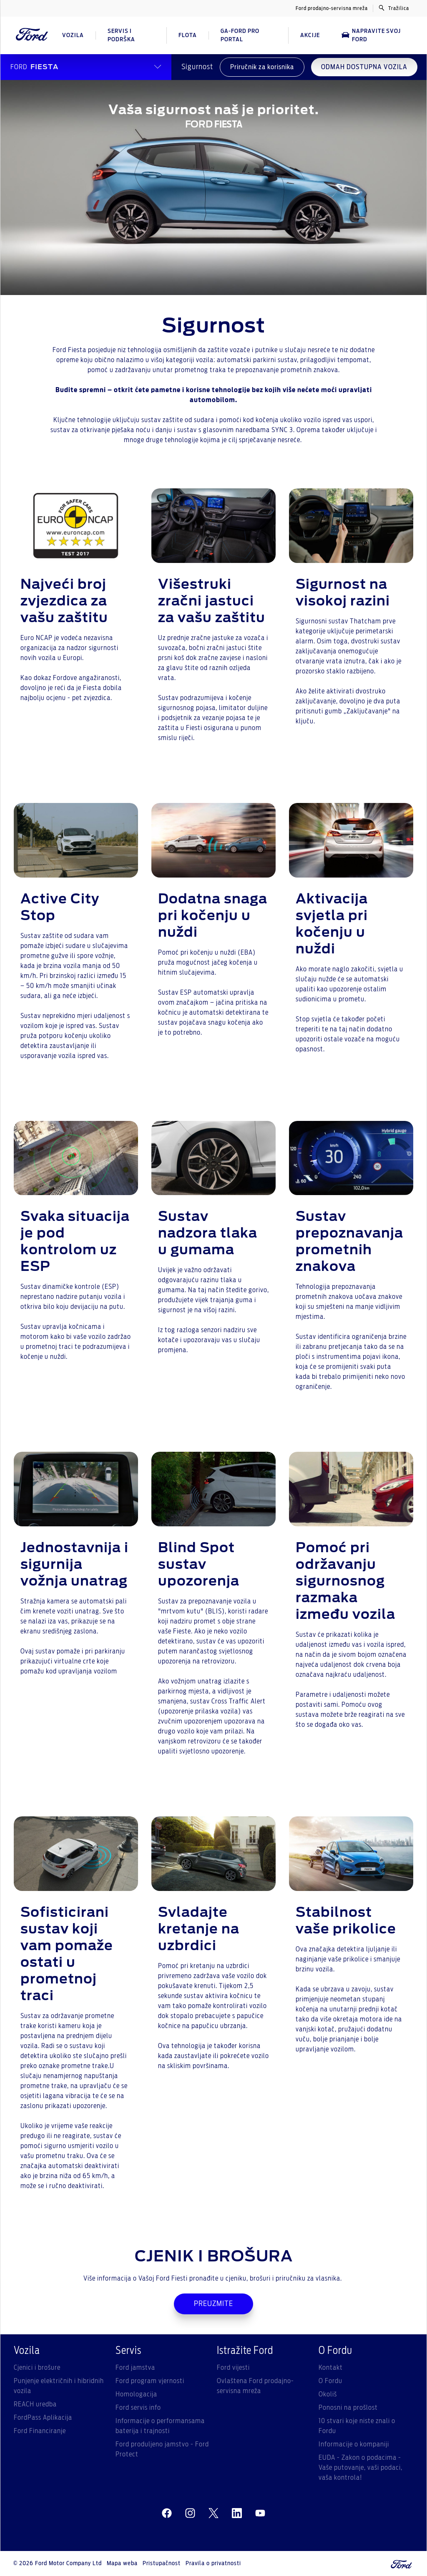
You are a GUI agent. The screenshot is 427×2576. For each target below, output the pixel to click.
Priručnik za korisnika (262, 67)
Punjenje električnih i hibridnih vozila (59, 2386)
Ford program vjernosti (150, 2381)
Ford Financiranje (40, 2431)
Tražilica (393, 8)
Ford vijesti (233, 2367)
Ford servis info (138, 2407)
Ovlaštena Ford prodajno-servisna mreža (255, 2386)
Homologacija (136, 2394)
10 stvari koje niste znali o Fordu (357, 2426)
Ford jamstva (135, 2367)
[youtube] (260, 2513)
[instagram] (190, 2513)
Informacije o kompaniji (354, 2444)
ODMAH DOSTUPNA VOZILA (364, 67)
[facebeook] (167, 2513)
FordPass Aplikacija (43, 2417)
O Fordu (330, 2381)
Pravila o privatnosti (213, 2563)
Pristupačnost (162, 2563)
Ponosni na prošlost (348, 2407)
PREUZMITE (213, 2304)
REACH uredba (35, 2404)
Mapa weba (122, 2563)
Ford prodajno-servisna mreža (332, 8)
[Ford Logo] (32, 35)
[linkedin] (237, 2513)
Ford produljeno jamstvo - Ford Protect (162, 2449)
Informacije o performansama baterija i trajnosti (160, 2426)
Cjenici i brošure (37, 2367)
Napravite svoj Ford (371, 35)
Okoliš (328, 2394)
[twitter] (213, 2513)
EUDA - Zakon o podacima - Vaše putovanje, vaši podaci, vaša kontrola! (360, 2467)
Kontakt (331, 2367)
